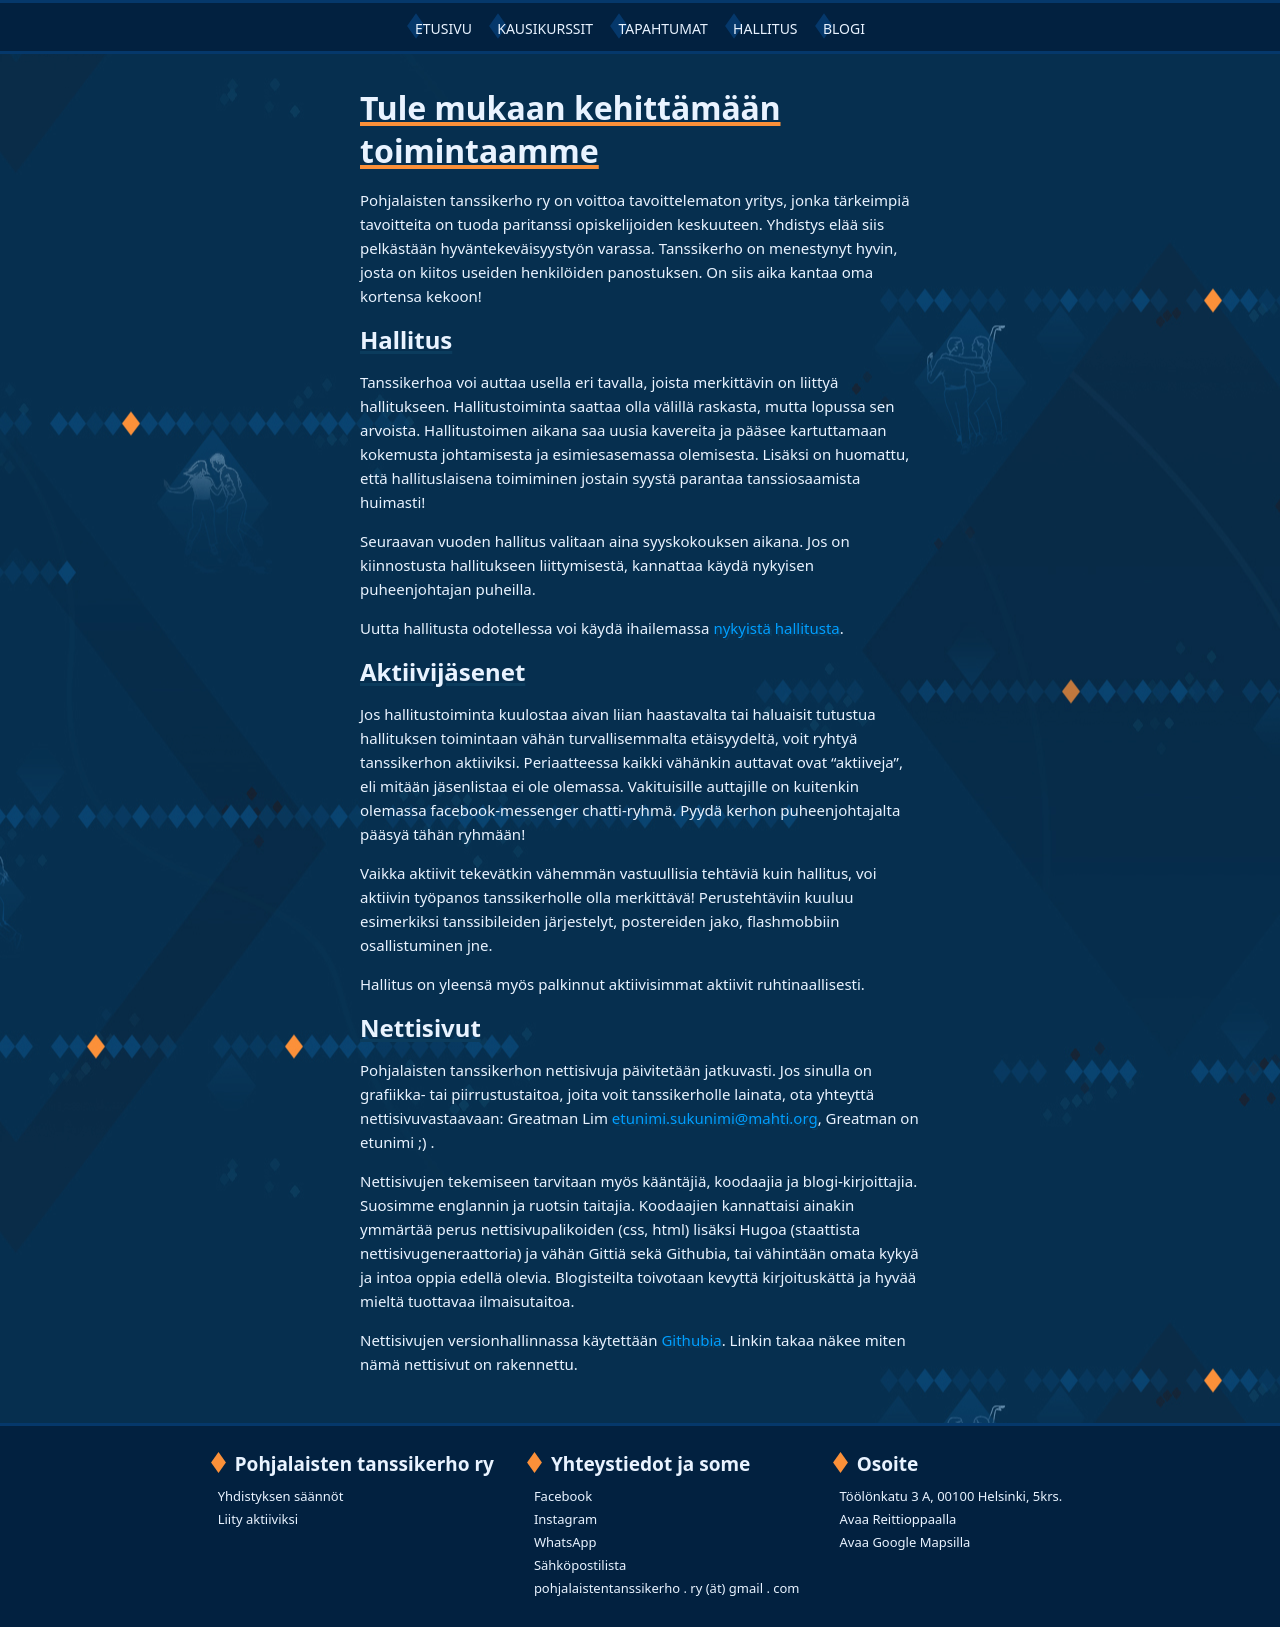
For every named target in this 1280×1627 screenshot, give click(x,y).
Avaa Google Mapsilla (905, 1542)
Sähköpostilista (580, 1565)
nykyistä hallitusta (776, 628)
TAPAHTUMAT (662, 28)
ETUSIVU (443, 28)
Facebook (563, 1496)
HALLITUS (765, 28)
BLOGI (844, 28)
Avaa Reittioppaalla (898, 1519)
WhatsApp (565, 1542)
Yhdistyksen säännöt (281, 1496)
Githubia (691, 1340)
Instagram (565, 1519)
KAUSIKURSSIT (545, 28)
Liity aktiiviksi (258, 1519)
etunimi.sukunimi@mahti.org (715, 1118)
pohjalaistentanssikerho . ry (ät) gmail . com (667, 1588)
